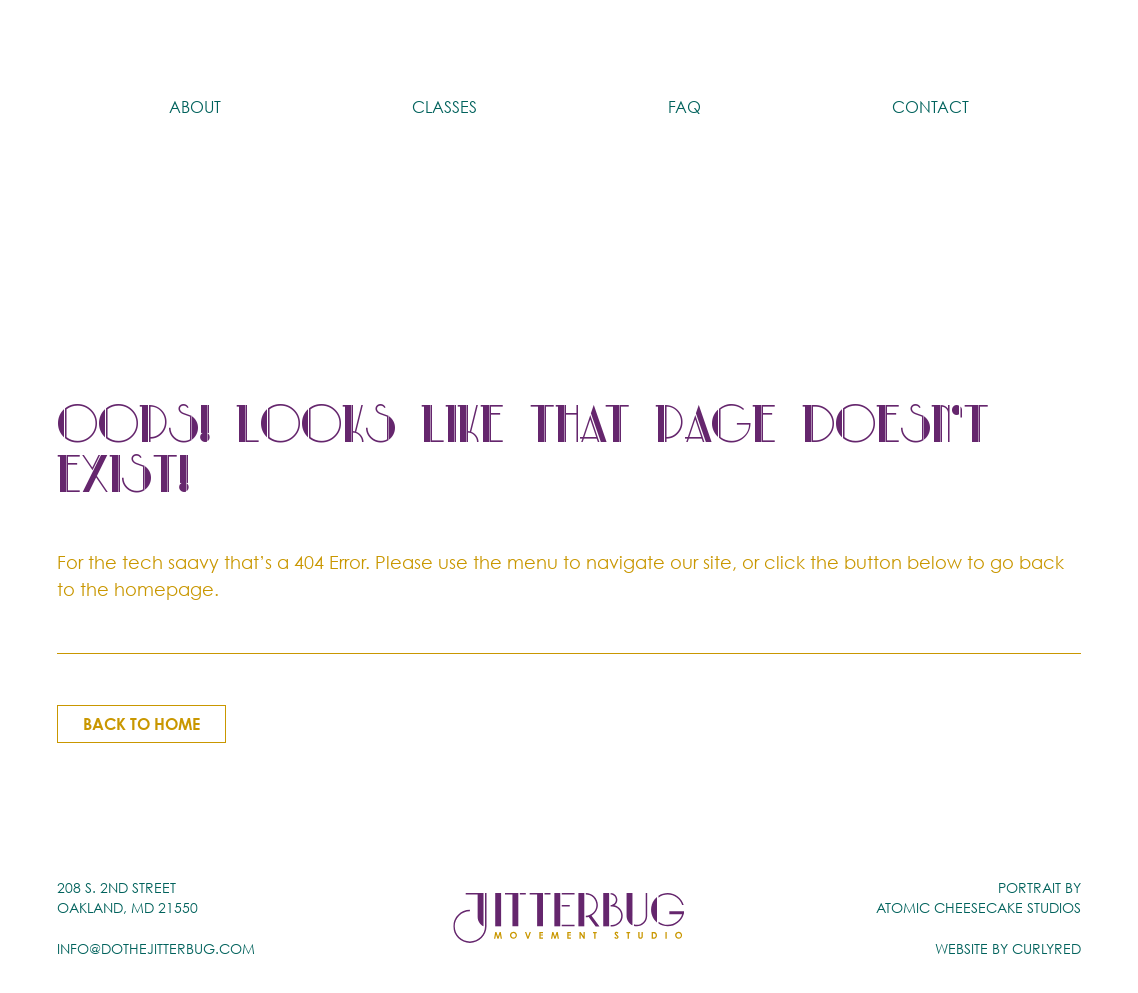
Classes (444, 34)
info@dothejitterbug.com (156, 947)
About (195, 34)
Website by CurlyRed (1008, 947)
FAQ (684, 34)
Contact (930, 34)
